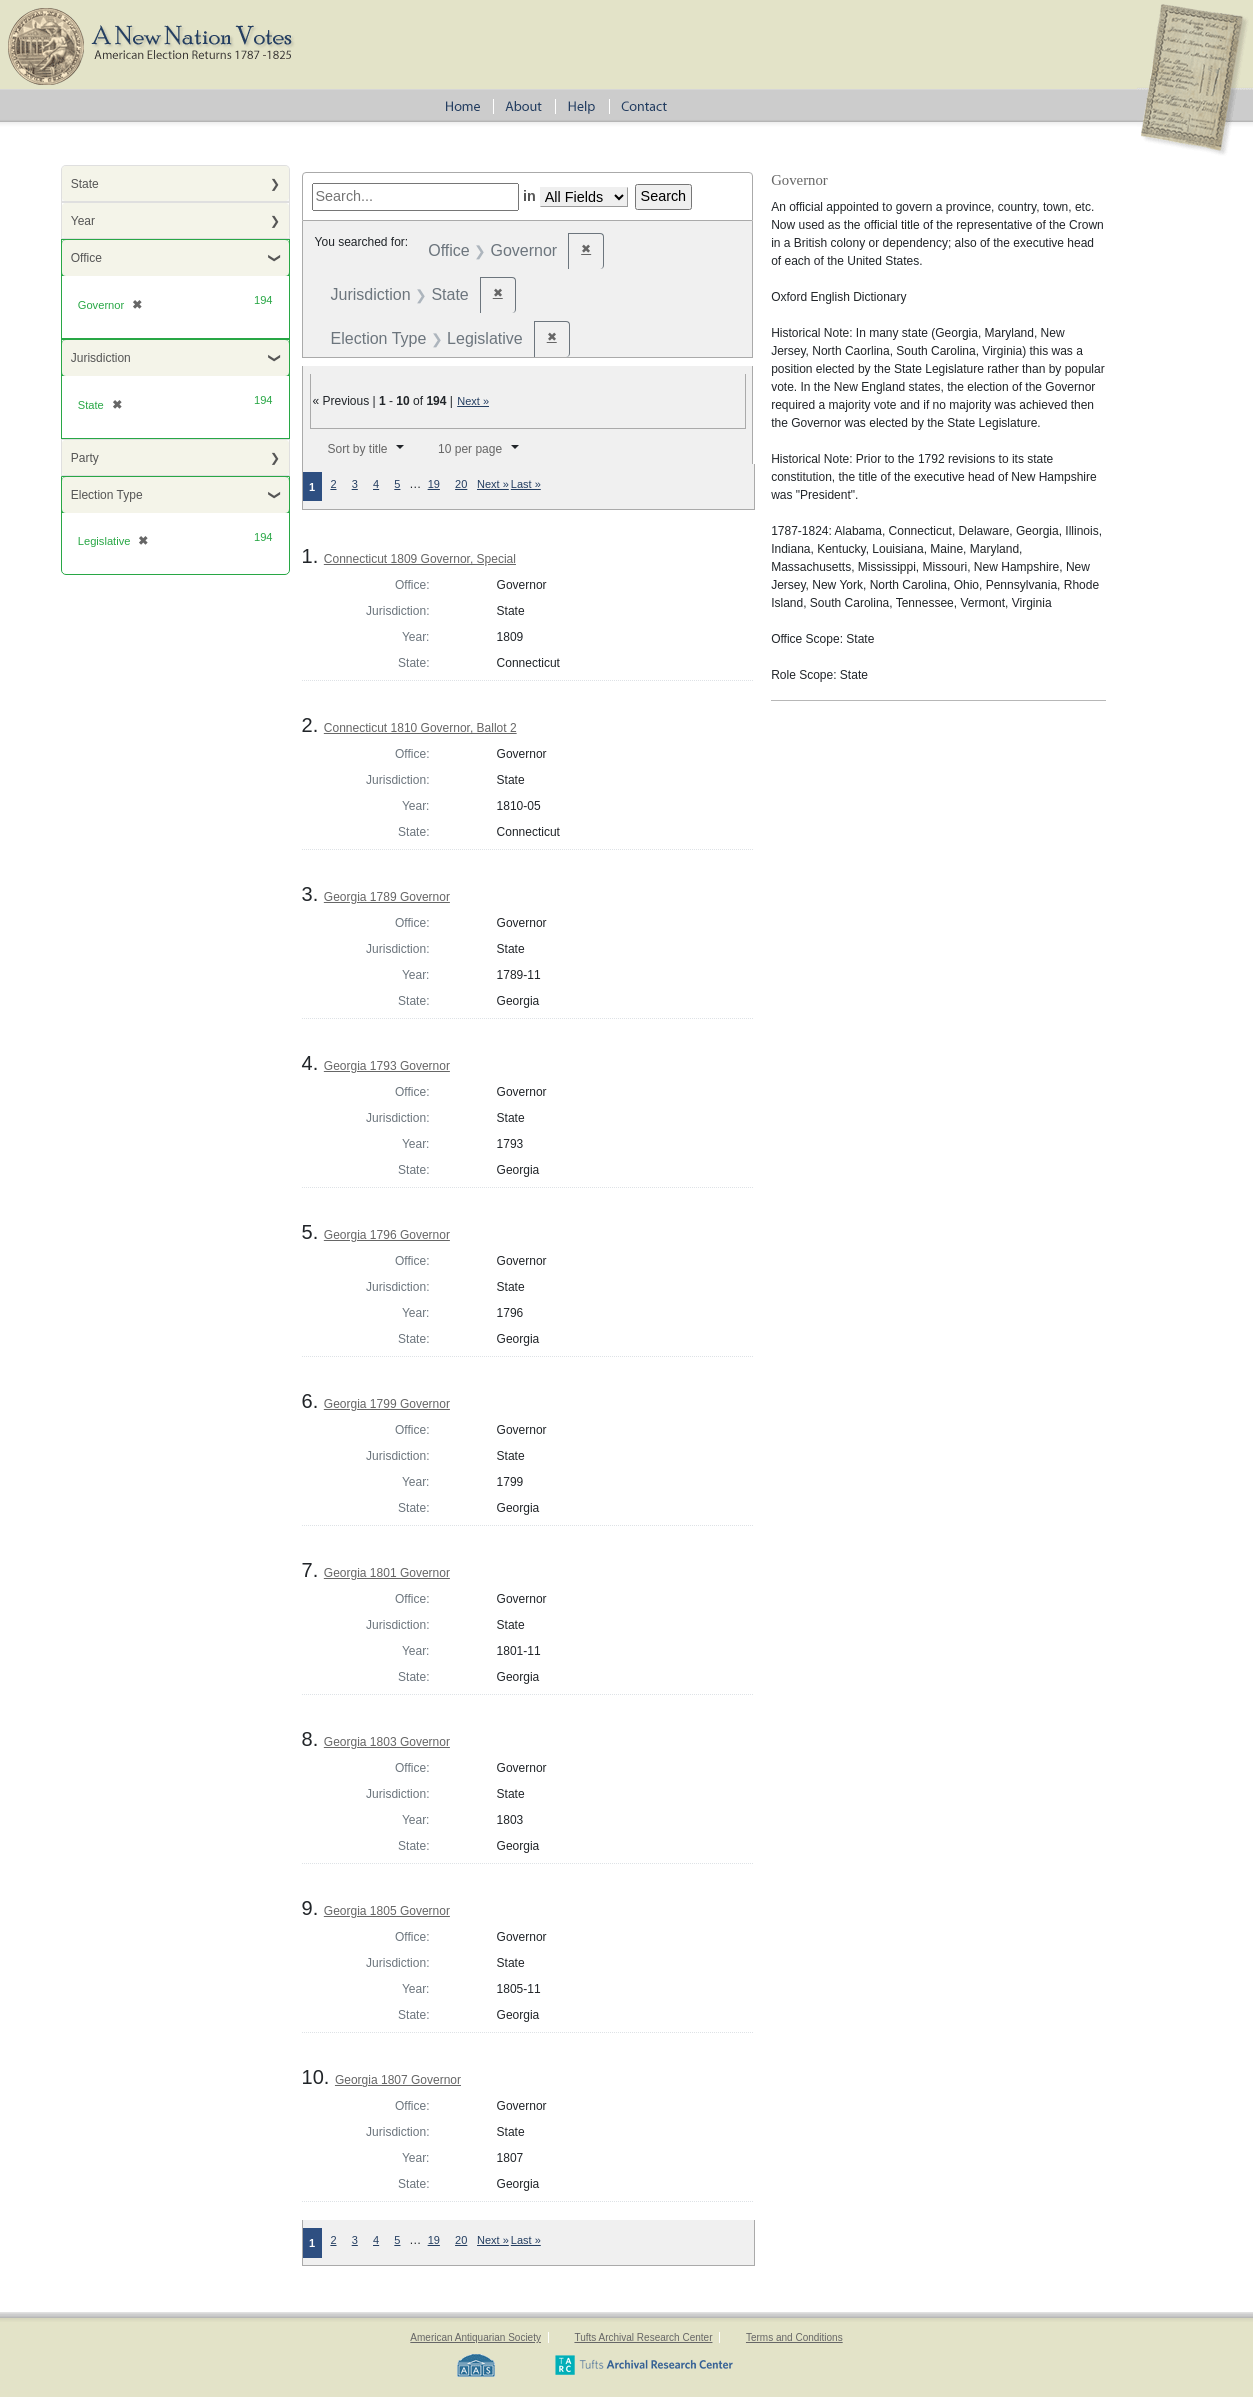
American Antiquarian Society (475, 2337)
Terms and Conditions (794, 2337)
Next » (473, 401)
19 (434, 484)
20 (461, 484)
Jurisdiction (101, 358)
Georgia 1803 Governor (387, 1742)
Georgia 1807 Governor (398, 2080)
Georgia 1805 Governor (387, 1911)
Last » (526, 484)
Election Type (107, 495)
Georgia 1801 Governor (387, 1573)
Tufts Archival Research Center (643, 2337)
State (85, 184)
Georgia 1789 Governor (387, 897)
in (529, 196)
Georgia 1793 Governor (387, 1066)
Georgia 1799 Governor (387, 1404)
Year (83, 221)
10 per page (470, 449)
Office (86, 258)
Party (85, 458)
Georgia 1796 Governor (387, 1235)
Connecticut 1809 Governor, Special (420, 559)
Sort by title (357, 449)
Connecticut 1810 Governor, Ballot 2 (420, 728)
